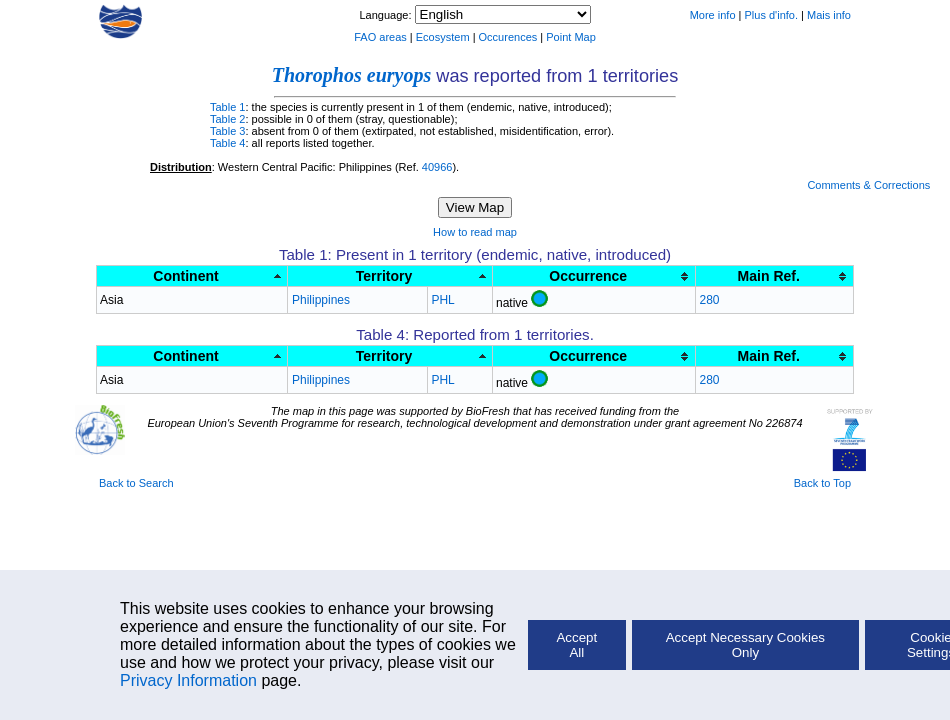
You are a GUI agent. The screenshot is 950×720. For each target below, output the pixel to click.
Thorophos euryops (351, 75)
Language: (386, 15)
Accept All (576, 645)
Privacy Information (188, 680)
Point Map (571, 37)
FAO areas (380, 37)
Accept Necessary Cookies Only (745, 645)
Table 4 (227, 143)
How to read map (475, 232)
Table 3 (227, 131)
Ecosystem (443, 37)
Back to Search (136, 483)
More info (713, 15)
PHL (442, 300)
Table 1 (227, 107)
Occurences (508, 37)
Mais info (829, 15)
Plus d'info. (771, 15)
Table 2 (227, 119)
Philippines (321, 300)
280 (709, 300)
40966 (437, 167)
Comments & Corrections (868, 185)
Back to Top (822, 483)
